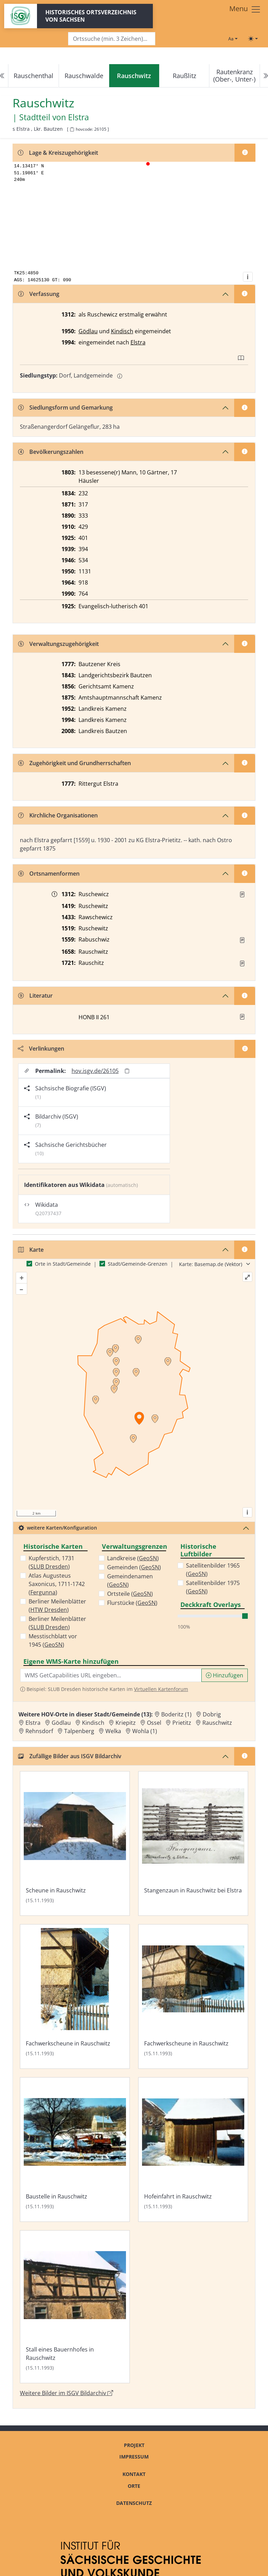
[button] (242, 894)
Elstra (138, 342)
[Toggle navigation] (245, 9)
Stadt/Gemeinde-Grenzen (138, 1263)
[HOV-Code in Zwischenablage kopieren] (71, 129)
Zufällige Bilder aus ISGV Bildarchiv (69, 1756)
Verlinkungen (41, 1048)
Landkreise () (133, 1558)
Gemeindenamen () (130, 1580)
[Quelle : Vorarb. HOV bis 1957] (242, 940)
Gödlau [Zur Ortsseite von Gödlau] (61, 1723)
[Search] (111, 39)
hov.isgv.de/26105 (95, 1071)
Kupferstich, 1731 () (51, 1562)
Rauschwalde (84, 75)
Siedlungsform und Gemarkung (65, 407)
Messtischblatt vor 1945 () (53, 1640)
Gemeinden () (134, 1567)
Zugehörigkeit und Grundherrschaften (74, 763)
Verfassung (38, 294)
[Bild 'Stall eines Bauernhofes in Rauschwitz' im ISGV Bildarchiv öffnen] (75, 2306)
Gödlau (88, 331)
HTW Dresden (48, 1610)
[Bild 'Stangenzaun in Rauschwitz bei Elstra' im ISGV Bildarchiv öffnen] (193, 1843)
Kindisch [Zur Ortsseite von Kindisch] (93, 1723)
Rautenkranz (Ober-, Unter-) (234, 75)
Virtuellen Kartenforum (161, 1689)
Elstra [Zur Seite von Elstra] (78, 117)
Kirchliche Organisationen (58, 815)
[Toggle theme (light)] (253, 38)
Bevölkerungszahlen (50, 452)
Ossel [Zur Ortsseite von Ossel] (154, 1723)
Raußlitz (184, 75)
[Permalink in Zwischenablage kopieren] (127, 1071)
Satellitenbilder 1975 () (213, 1587)
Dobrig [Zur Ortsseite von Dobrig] (212, 1714)
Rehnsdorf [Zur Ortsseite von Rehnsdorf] (39, 1731)
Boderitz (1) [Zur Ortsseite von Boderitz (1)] (176, 1714)
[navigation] (134, 75)
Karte (31, 1249)
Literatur (35, 995)
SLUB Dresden (49, 1566)
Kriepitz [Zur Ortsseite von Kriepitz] (126, 1723)
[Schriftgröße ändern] (232, 38)
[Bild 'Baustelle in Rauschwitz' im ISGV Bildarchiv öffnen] (75, 2149)
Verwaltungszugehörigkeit (58, 644)
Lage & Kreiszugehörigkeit (58, 153)
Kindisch (122, 331)
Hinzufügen (224, 1675)
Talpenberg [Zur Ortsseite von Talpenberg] (79, 1731)
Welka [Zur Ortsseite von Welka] (113, 1731)
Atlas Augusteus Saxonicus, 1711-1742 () (57, 1584)
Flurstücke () (132, 1603)
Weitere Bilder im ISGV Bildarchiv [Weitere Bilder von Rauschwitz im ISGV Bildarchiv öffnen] (66, 2393)
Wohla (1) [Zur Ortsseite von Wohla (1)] (144, 1731)
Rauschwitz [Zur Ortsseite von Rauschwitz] (217, 1723)
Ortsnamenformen (49, 873)
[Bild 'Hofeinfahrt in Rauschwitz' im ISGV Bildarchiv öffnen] (193, 2149)
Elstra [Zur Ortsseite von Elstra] (32, 1723)
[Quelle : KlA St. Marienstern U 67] (242, 894)
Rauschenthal (33, 75)
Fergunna (42, 1592)
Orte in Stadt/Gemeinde (63, 1263)
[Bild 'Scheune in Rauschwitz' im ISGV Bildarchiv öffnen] (75, 1843)
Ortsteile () (130, 1594)
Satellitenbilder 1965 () (213, 1570)
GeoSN (53, 1644)
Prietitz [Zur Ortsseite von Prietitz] (181, 1723)
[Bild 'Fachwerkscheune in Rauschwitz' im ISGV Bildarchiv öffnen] (75, 1996)
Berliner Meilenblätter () (57, 1606)
